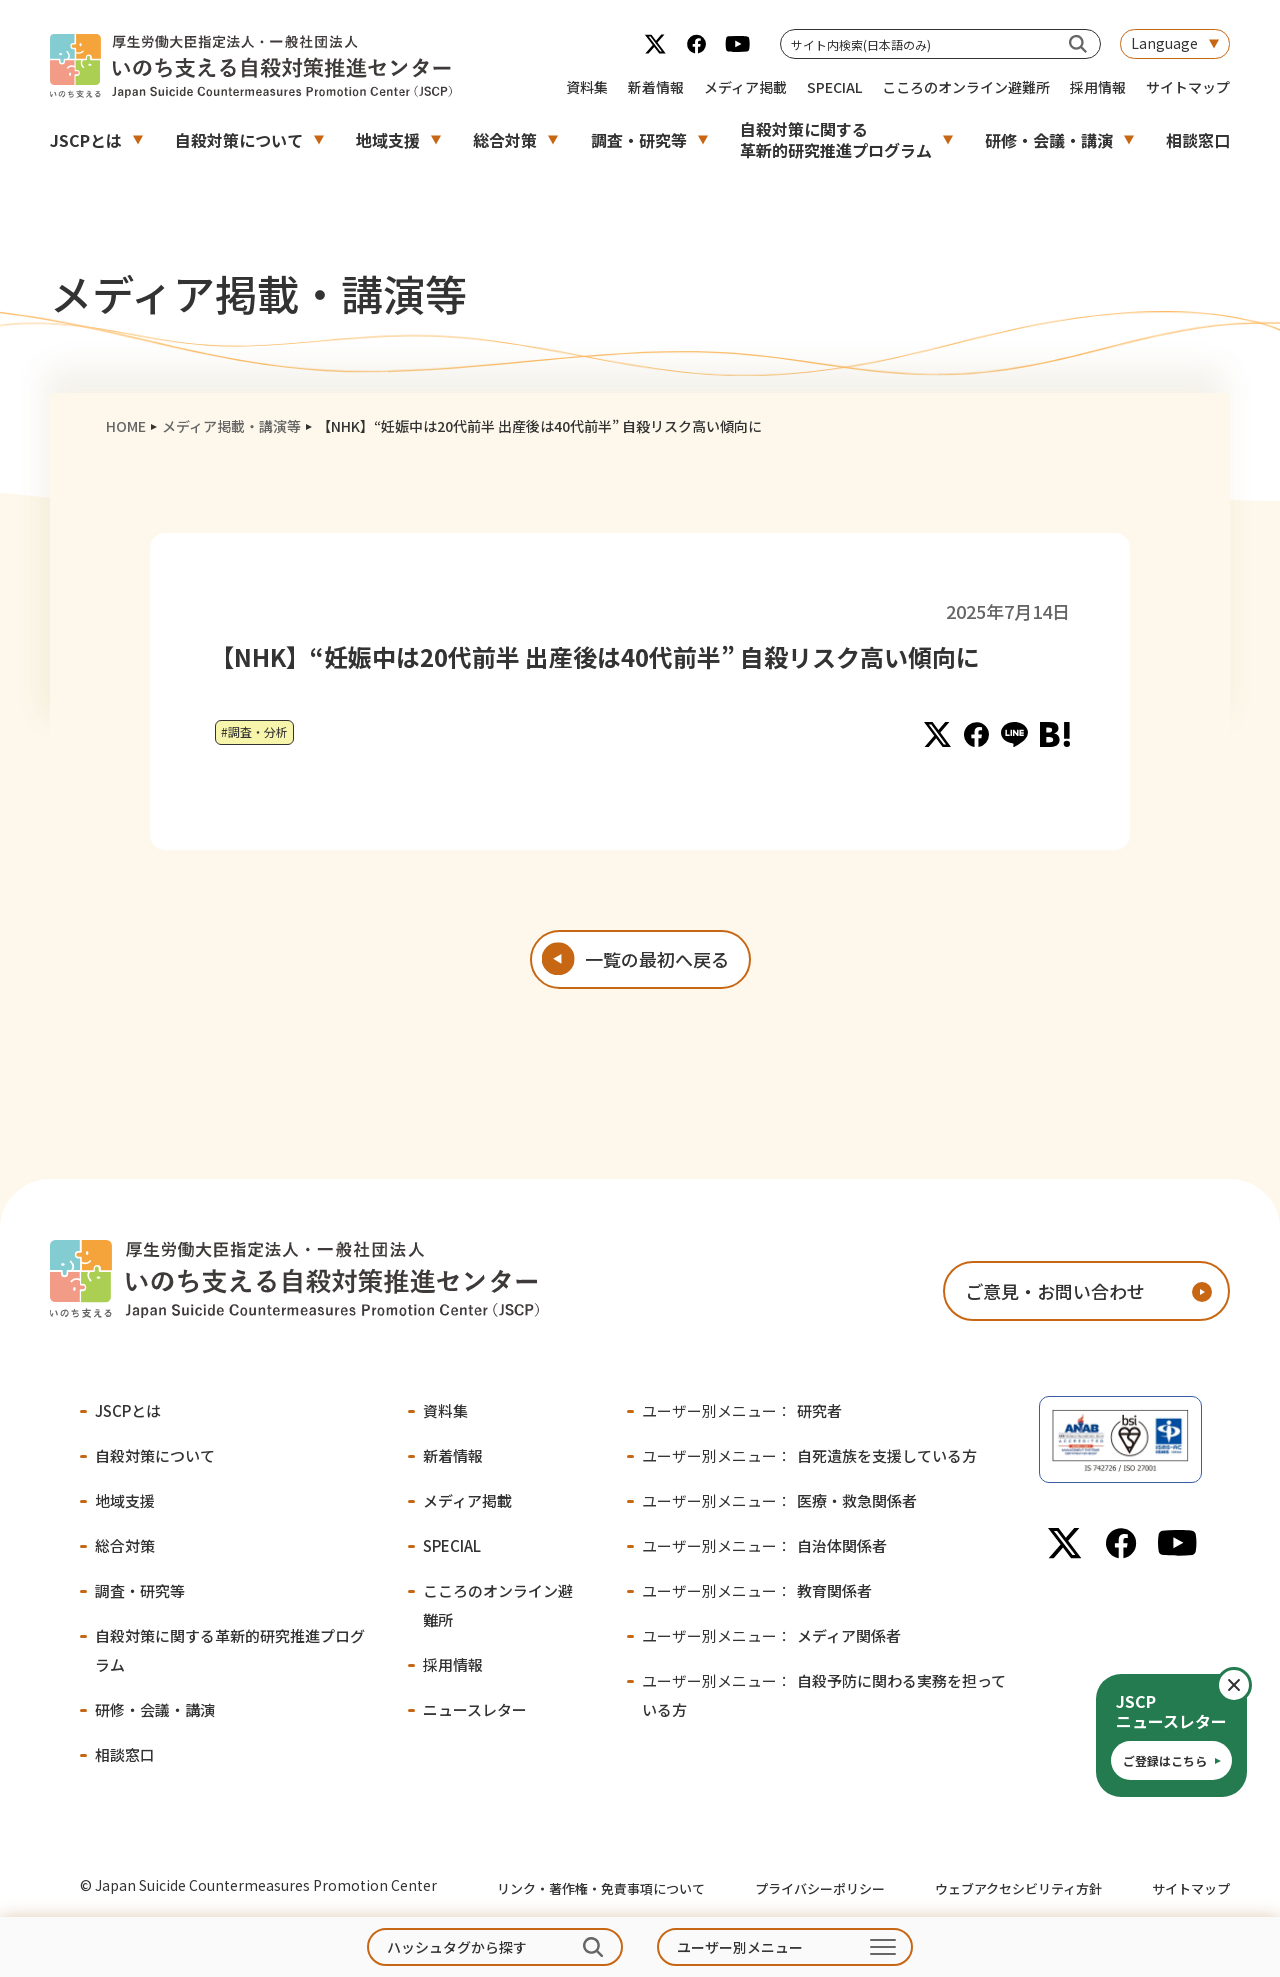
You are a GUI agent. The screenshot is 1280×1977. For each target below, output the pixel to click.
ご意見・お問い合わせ (1055, 1291)
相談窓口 (1198, 140)
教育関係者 (757, 1590)
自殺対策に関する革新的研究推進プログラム (836, 139)
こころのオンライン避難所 (966, 87)
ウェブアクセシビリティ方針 (1018, 1888)
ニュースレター (475, 1709)
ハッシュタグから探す (457, 1947)
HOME (126, 426)
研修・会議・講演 (1049, 140)
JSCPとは (86, 140)
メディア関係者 (771, 1635)
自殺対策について (239, 140)
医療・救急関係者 (779, 1500)
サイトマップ (1188, 87)
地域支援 (388, 140)
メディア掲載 (745, 87)
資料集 (587, 87)
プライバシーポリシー (820, 1888)
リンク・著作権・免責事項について (601, 1888)
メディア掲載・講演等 (231, 426)
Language (1164, 43)
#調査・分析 (254, 731)
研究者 (742, 1410)
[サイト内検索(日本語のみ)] (1078, 43)
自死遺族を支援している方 (809, 1455)
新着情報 (656, 87)
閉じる (1250, 1685)
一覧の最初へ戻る (657, 959)
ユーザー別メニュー (740, 1947)
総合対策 (505, 140)
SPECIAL (834, 87)
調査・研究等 (639, 140)
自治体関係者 (764, 1545)
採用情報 (1098, 87)
